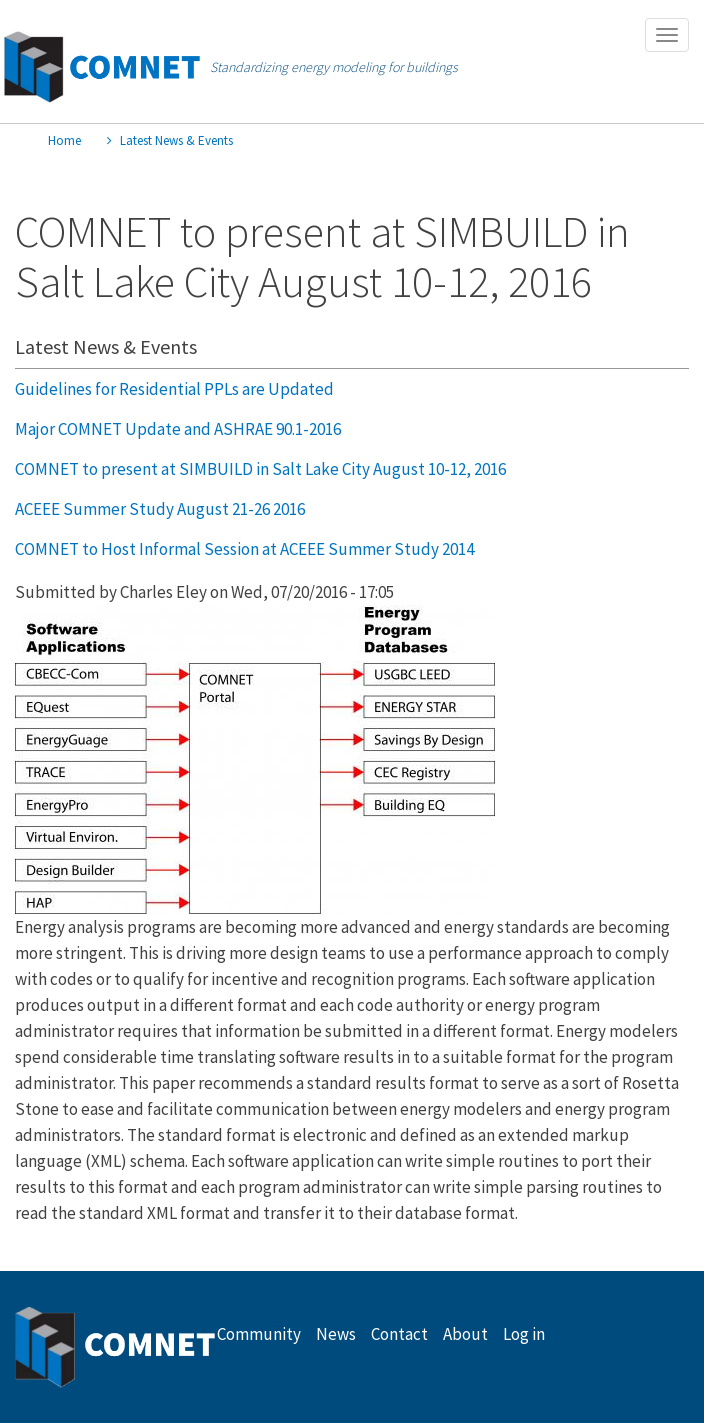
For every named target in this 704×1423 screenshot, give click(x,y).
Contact (399, 1334)
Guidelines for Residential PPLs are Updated (174, 389)
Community (259, 1334)
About (465, 1334)
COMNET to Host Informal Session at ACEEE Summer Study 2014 (244, 549)
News (336, 1334)
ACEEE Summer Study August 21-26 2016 (160, 509)
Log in (524, 1334)
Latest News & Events (176, 140)
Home (64, 140)
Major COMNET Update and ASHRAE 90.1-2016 (178, 429)
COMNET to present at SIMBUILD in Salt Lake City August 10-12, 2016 (260, 469)
